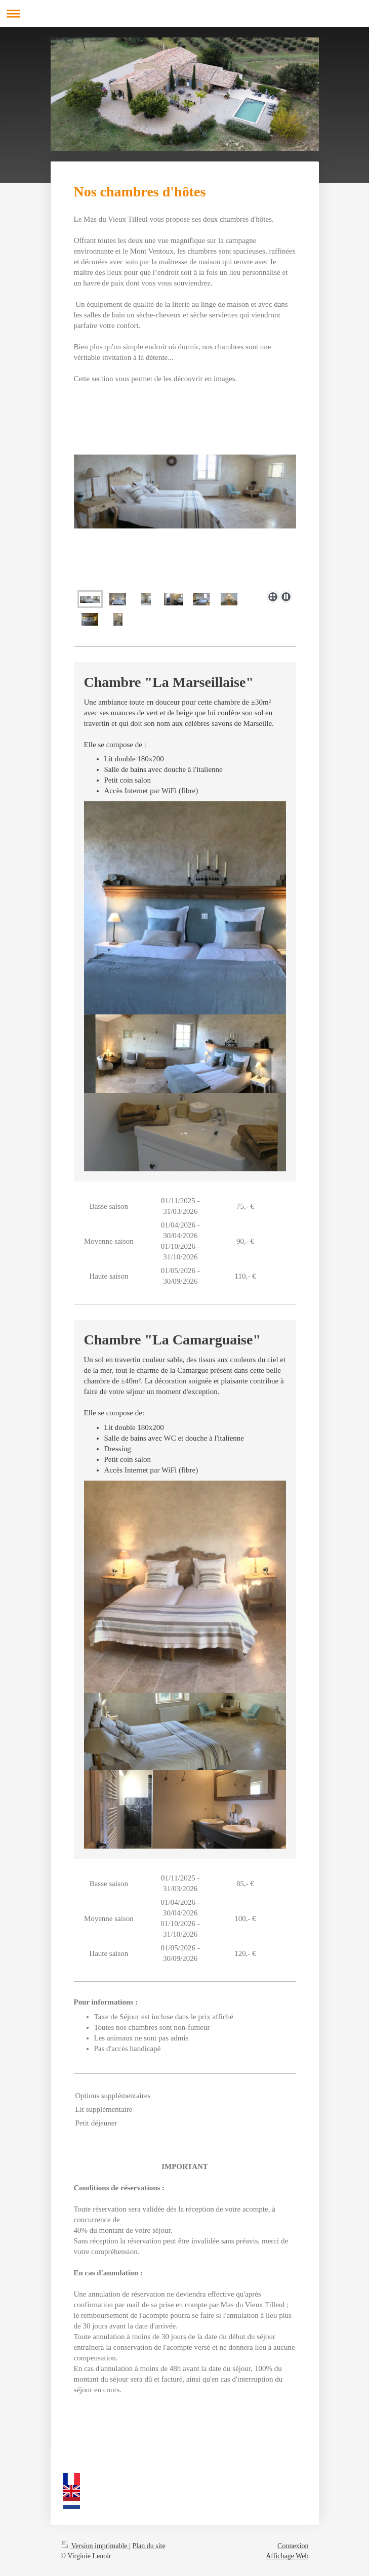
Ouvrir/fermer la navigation (184, 13)
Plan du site (148, 2546)
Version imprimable (95, 2546)
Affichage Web (287, 2556)
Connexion (292, 2546)
